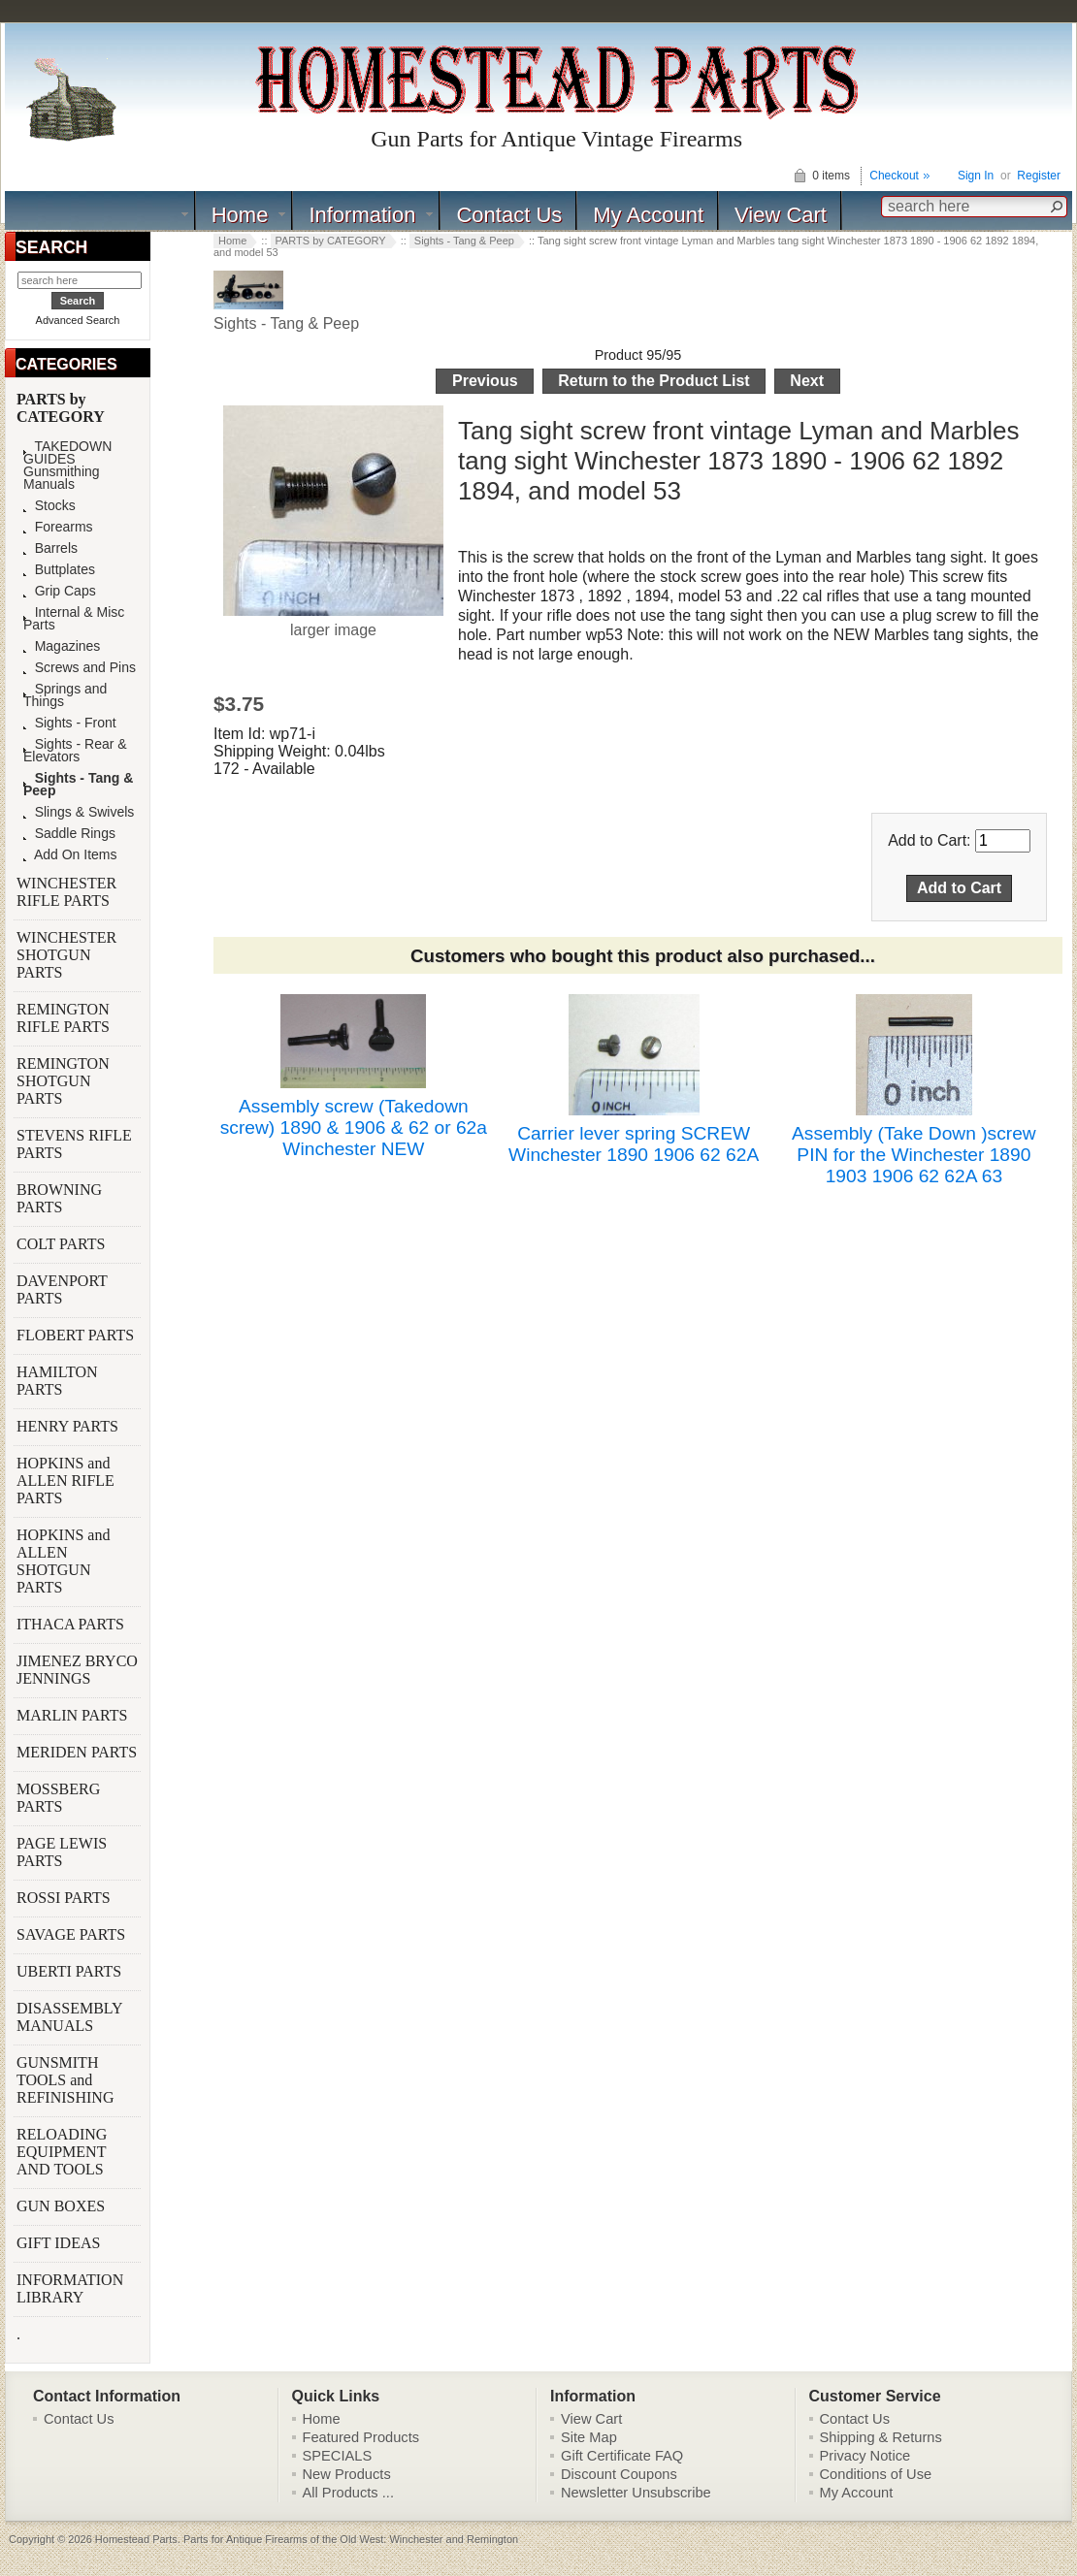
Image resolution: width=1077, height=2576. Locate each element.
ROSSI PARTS (63, 1897)
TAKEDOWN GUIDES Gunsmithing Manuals (67, 465)
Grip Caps (59, 591)
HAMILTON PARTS (57, 1381)
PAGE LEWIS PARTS (61, 1852)
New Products (347, 2474)
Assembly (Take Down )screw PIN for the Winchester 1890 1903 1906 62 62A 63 (914, 1154)
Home (240, 215)
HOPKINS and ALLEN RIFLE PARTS (65, 1480)
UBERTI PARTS (70, 1971)
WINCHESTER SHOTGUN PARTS (66, 955)
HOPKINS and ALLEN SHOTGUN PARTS (63, 1561)
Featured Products (361, 2437)
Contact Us (509, 215)
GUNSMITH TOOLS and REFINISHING (66, 2080)
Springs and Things (65, 695)
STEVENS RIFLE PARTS (74, 1144)
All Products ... (349, 2492)
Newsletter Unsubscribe (636, 2492)
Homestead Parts (136, 2539)
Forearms (58, 527)
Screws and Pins (79, 667)
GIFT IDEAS (60, 2243)
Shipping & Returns (881, 2437)
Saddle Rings (69, 833)
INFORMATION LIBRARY (69, 2288)
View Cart (780, 215)
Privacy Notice (865, 2455)
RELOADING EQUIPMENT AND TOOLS (62, 2151)
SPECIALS (338, 2455)
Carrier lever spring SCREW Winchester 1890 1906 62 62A (633, 1144)
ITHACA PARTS (72, 1624)
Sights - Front (69, 723)
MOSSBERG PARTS (58, 1798)
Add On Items (70, 855)
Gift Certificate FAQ (622, 2455)
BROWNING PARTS (59, 1198)
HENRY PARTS (69, 1426)
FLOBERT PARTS (75, 1335)
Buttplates (59, 570)
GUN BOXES (62, 2206)
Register (1039, 175)
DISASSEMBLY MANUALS (69, 2017)
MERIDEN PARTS (78, 1752)
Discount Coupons (619, 2474)
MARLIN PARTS (73, 1715)
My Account (648, 215)
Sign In (976, 175)
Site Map (589, 2437)
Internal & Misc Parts (73, 618)
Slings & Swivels (78, 812)
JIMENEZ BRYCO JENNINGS (77, 1670)
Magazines (61, 646)
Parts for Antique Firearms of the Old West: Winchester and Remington (350, 2539)
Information (362, 215)
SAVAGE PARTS (72, 1934)
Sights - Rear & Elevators (75, 750)
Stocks (49, 505)
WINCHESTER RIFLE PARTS (66, 892)
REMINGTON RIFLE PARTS (65, 1018)
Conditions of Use (876, 2474)
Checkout (894, 175)
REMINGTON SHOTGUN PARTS (63, 1081)
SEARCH (51, 247)
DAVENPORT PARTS (62, 1289)
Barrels (50, 548)
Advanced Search (78, 320)
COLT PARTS (60, 1244)
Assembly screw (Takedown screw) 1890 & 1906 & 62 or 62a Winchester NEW (353, 1127)
